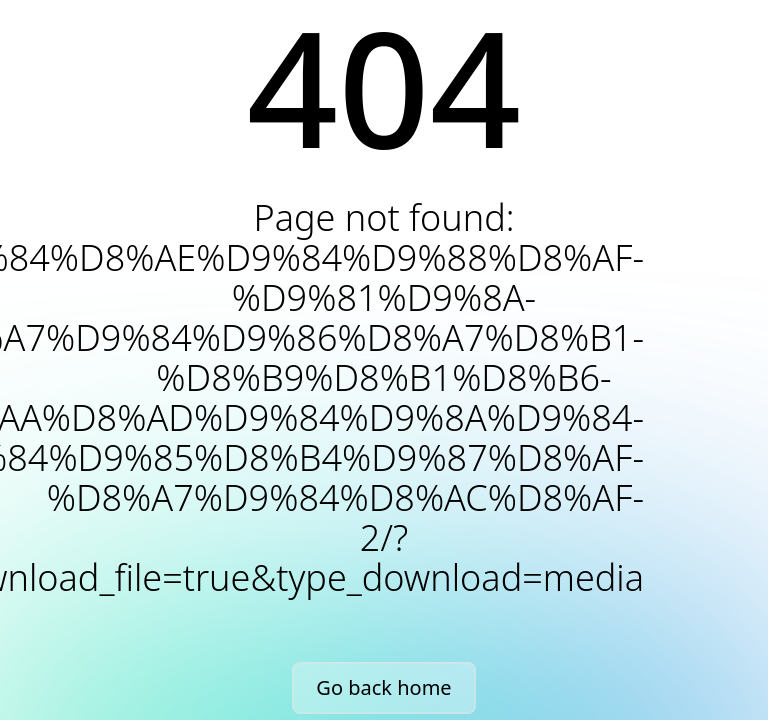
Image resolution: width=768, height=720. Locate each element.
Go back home (383, 687)
